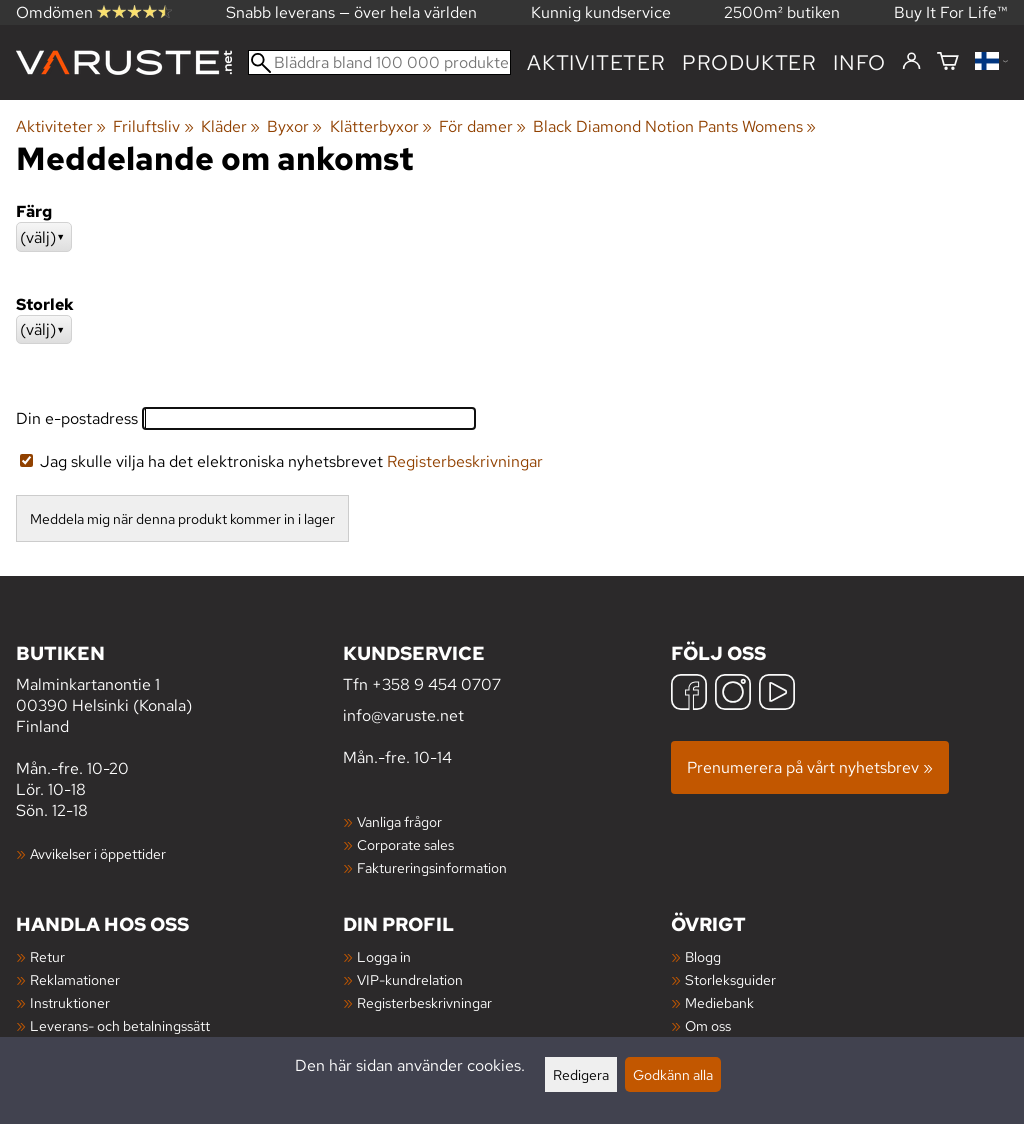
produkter (749, 62)
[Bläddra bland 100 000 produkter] (379, 62)
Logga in (384, 956)
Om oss (708, 1025)
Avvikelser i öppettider (98, 853)
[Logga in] (911, 62)
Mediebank (719, 1002)
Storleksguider (730, 979)
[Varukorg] (948, 62)
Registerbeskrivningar (465, 461)
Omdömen (94, 12)
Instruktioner (70, 1002)
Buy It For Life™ (951, 12)
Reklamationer (75, 979)
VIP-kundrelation (410, 979)
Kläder (230, 126)
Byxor (294, 126)
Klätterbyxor (381, 126)
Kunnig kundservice (601, 12)
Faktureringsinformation (432, 867)
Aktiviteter (596, 62)
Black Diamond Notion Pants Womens (674, 126)
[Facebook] (689, 694)
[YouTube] (777, 694)
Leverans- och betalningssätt (120, 1025)
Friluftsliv (153, 126)
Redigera (581, 1074)
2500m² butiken (782, 12)
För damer (482, 126)
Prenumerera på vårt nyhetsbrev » (810, 767)
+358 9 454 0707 (436, 684)
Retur (47, 956)
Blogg (703, 956)
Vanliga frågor (399, 821)
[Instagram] (733, 694)
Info (859, 62)
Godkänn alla (673, 1074)
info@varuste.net (403, 715)
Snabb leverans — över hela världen (351, 12)
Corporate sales (405, 844)
